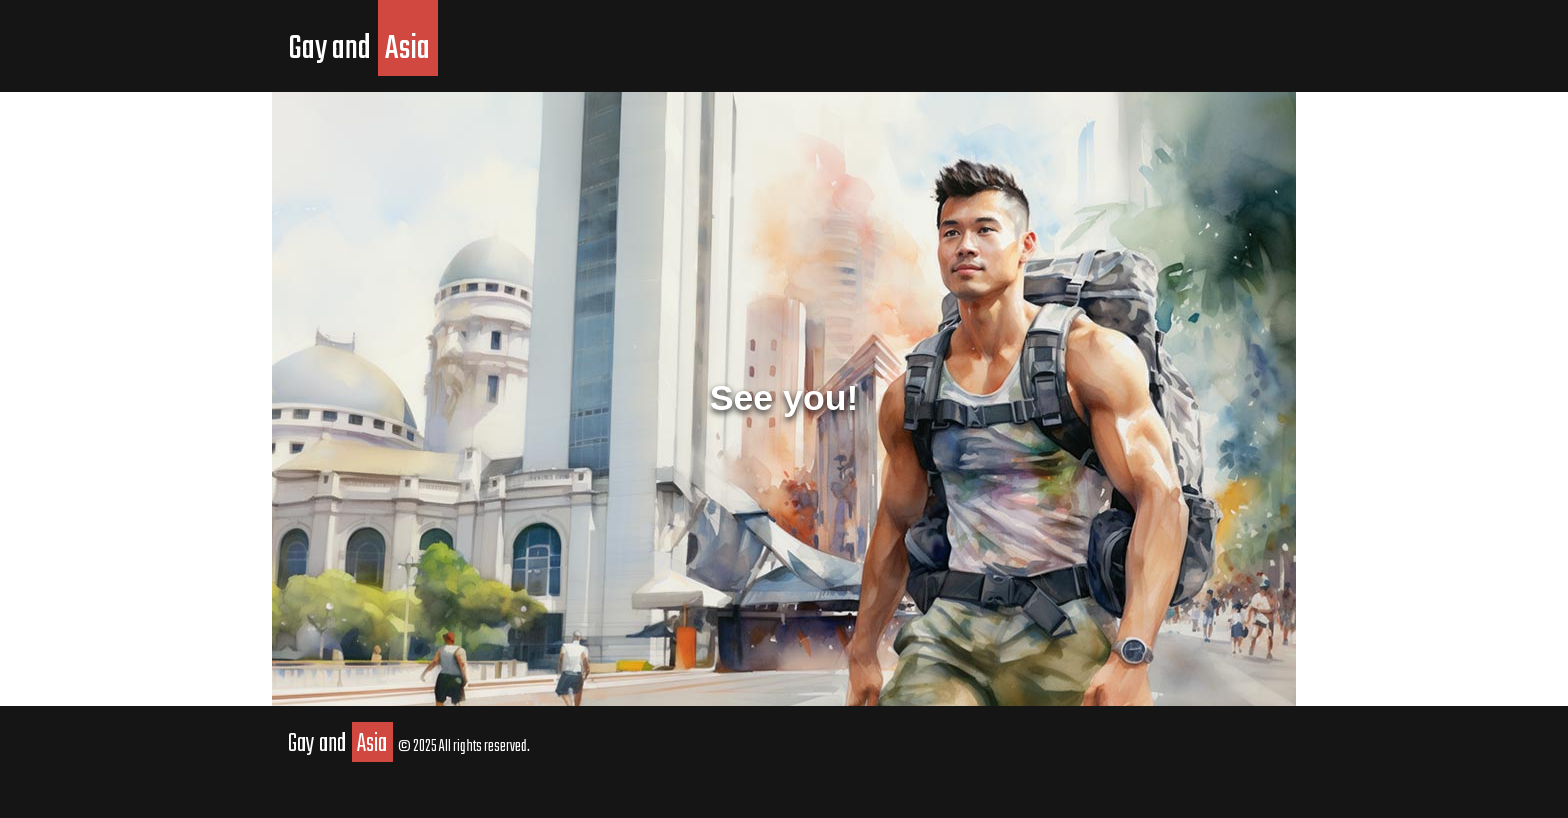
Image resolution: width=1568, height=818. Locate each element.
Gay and (363, 49)
